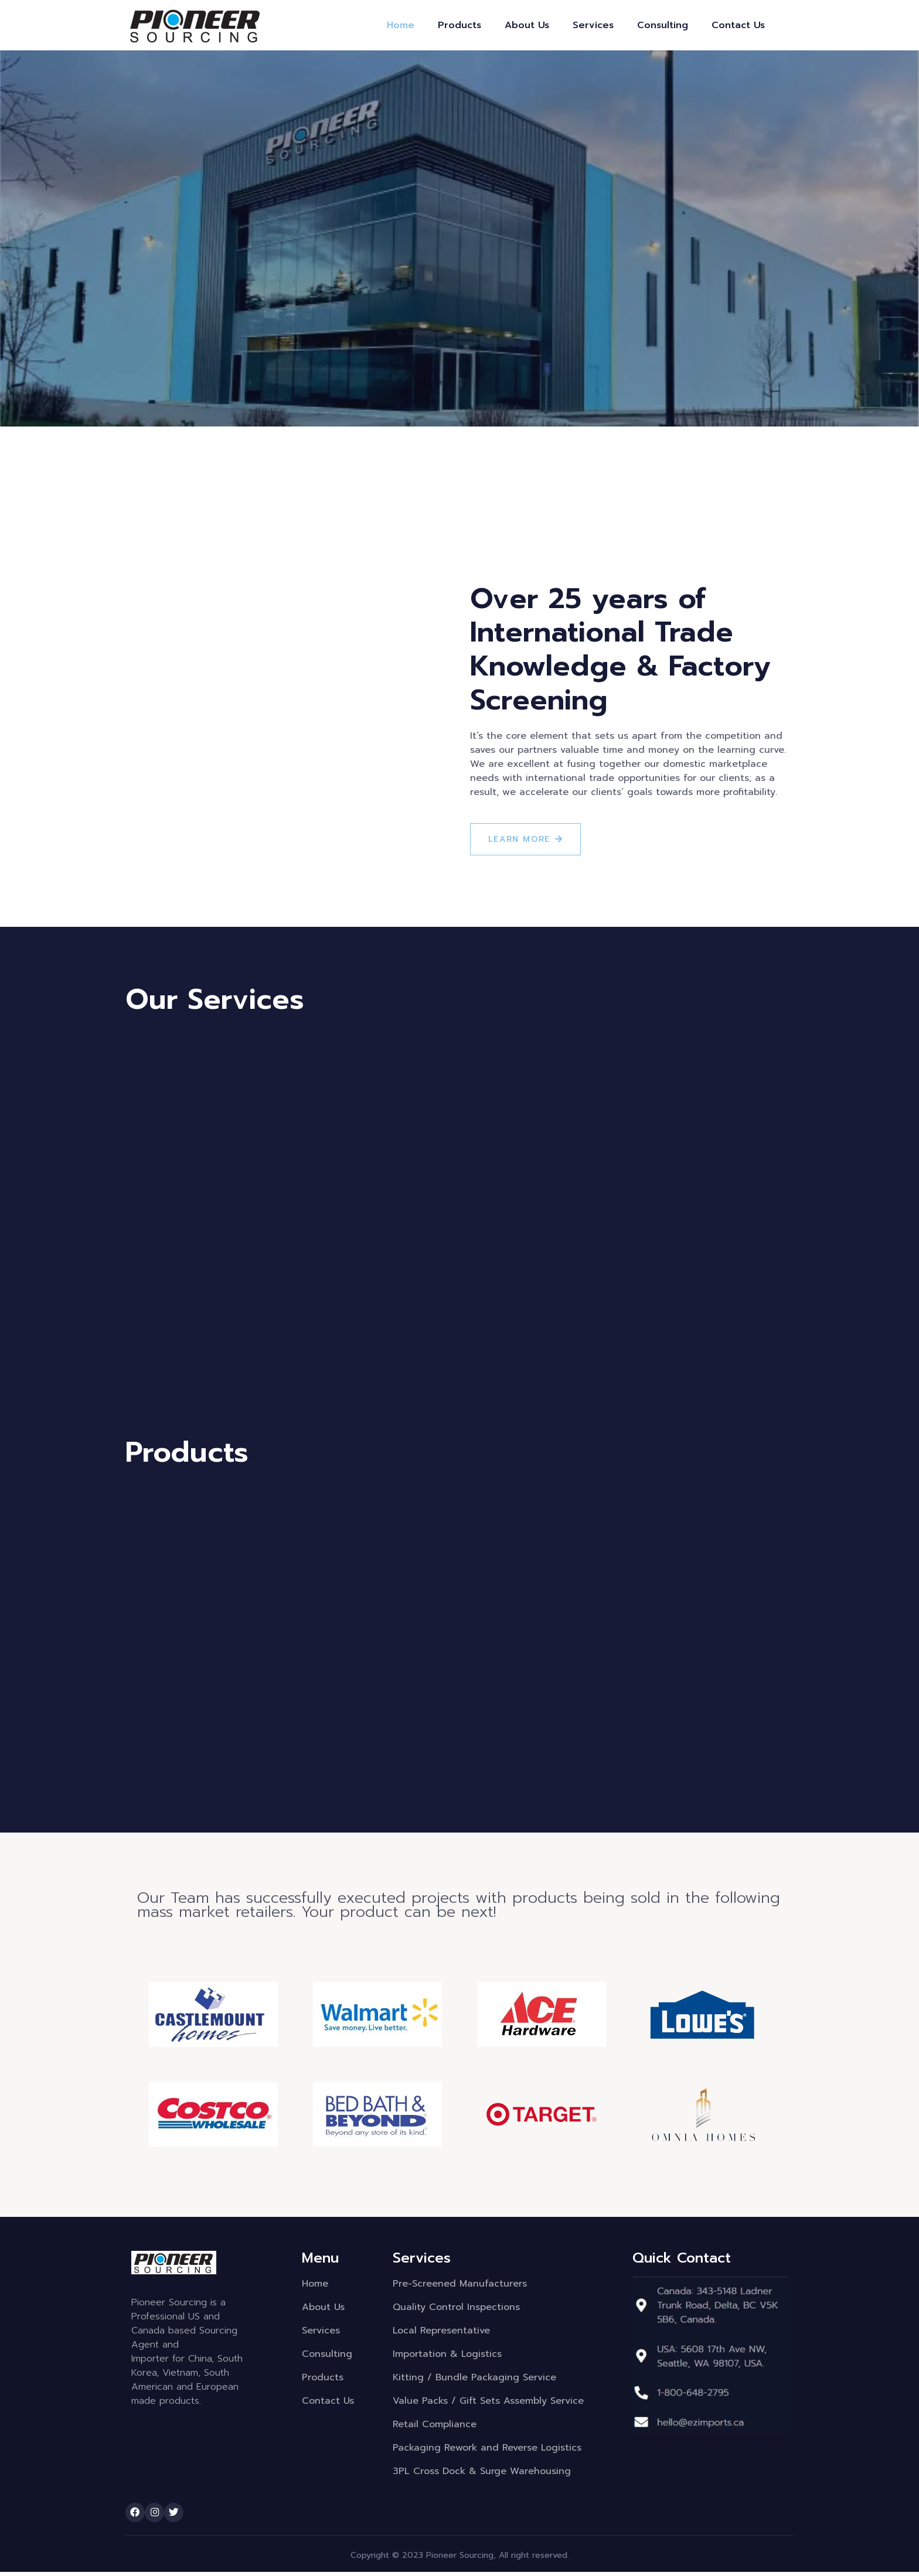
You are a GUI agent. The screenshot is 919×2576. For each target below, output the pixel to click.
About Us (527, 25)
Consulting (662, 25)
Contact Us (738, 25)
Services (593, 25)
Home (400, 25)
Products (459, 25)
